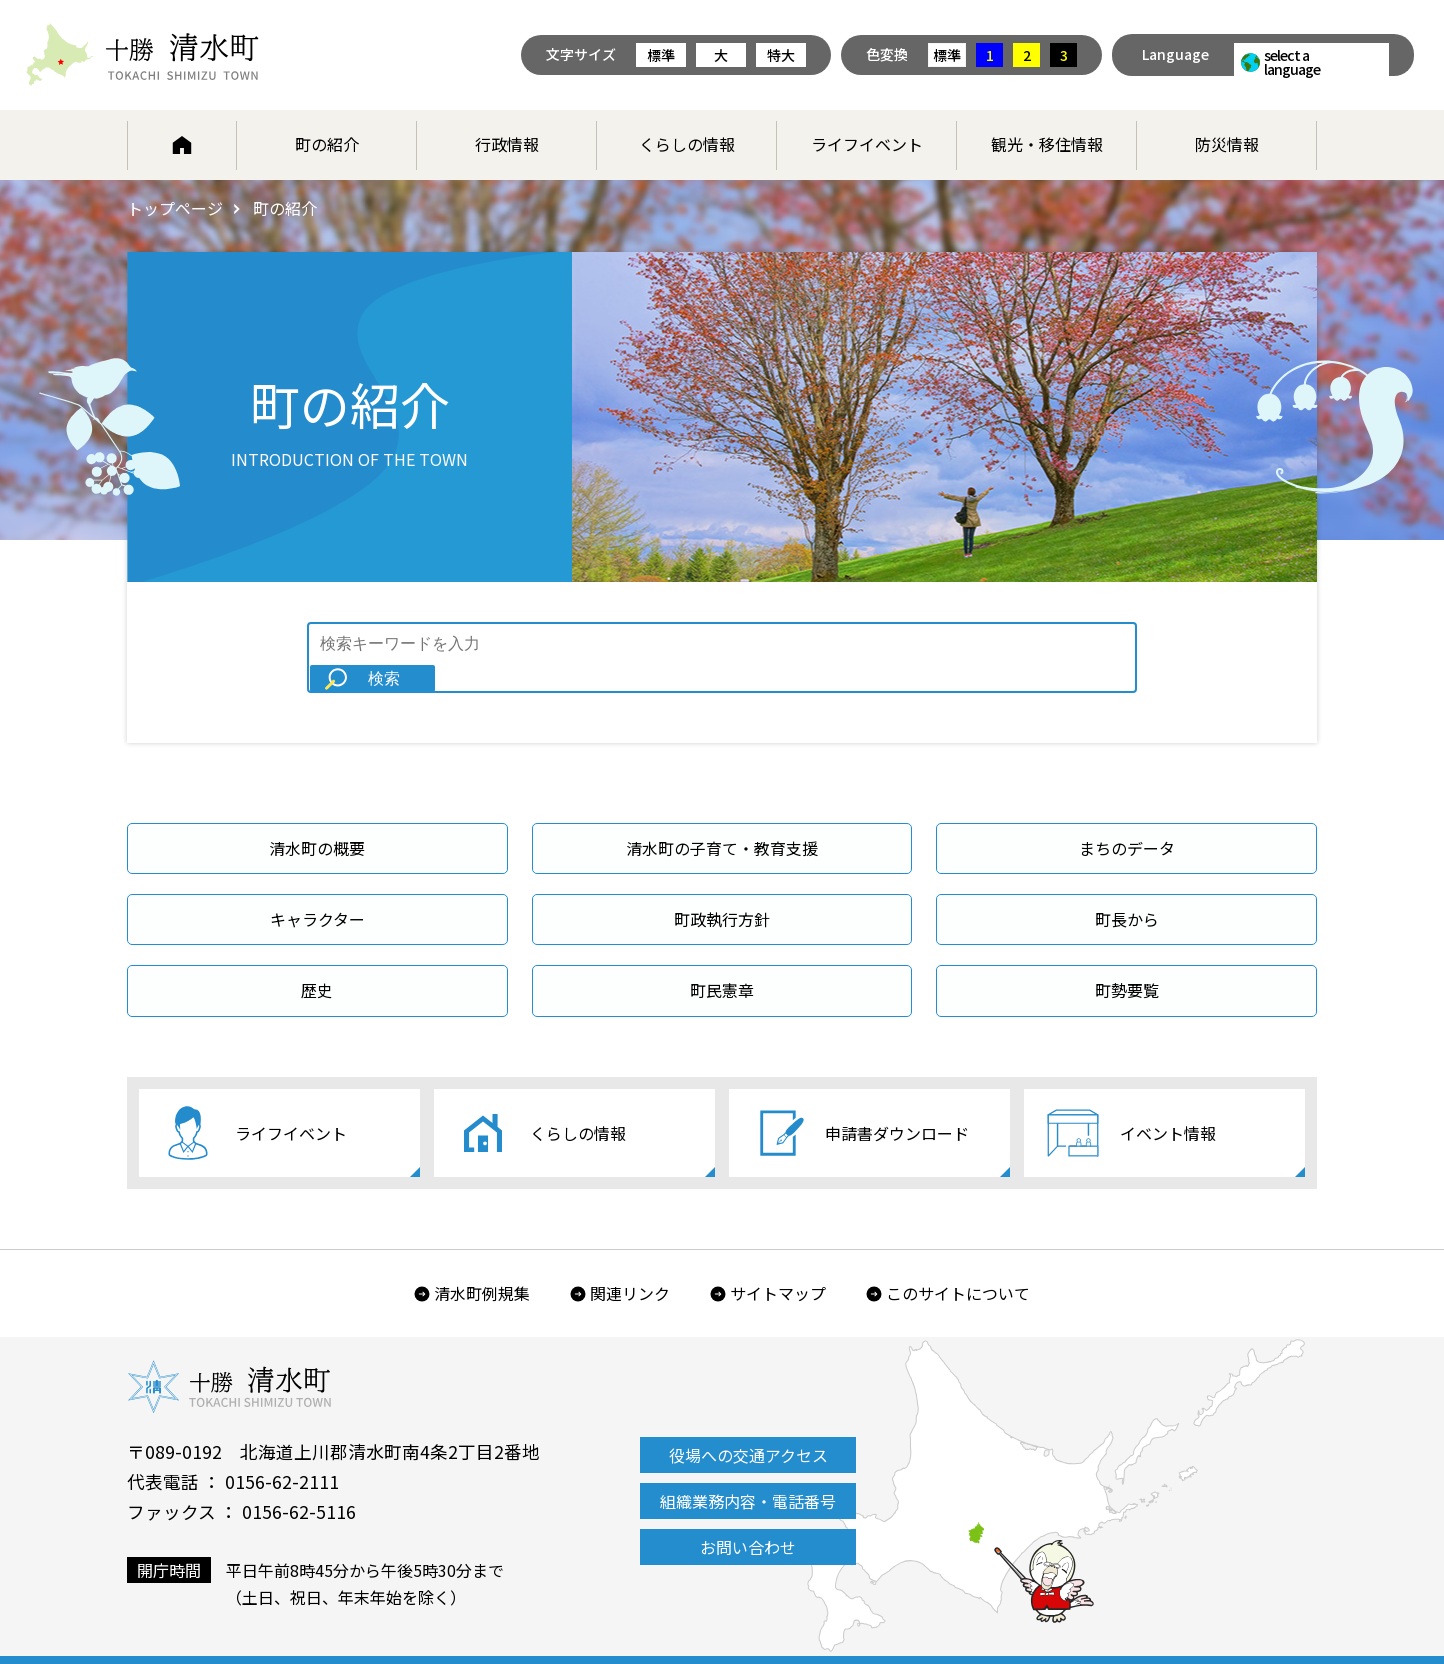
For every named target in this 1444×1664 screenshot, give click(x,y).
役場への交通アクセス (748, 1427)
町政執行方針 (722, 892)
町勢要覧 (1127, 964)
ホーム (182, 145)
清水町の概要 (317, 821)
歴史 (317, 964)
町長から (1127, 892)
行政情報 (507, 144)
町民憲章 (722, 964)
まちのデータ (1127, 821)
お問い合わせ (748, 1519)
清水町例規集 (482, 1265)
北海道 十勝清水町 (142, 55)
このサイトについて (958, 1265)
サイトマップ (778, 1265)
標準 (661, 55)
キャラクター (317, 892)
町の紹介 (327, 144)
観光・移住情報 (1047, 144)
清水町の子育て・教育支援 (722, 821)
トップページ (175, 208)
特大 (781, 55)
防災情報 (1227, 144)
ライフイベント (867, 144)
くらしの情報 (687, 144)
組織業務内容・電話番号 (748, 1473)
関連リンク (630, 1265)
